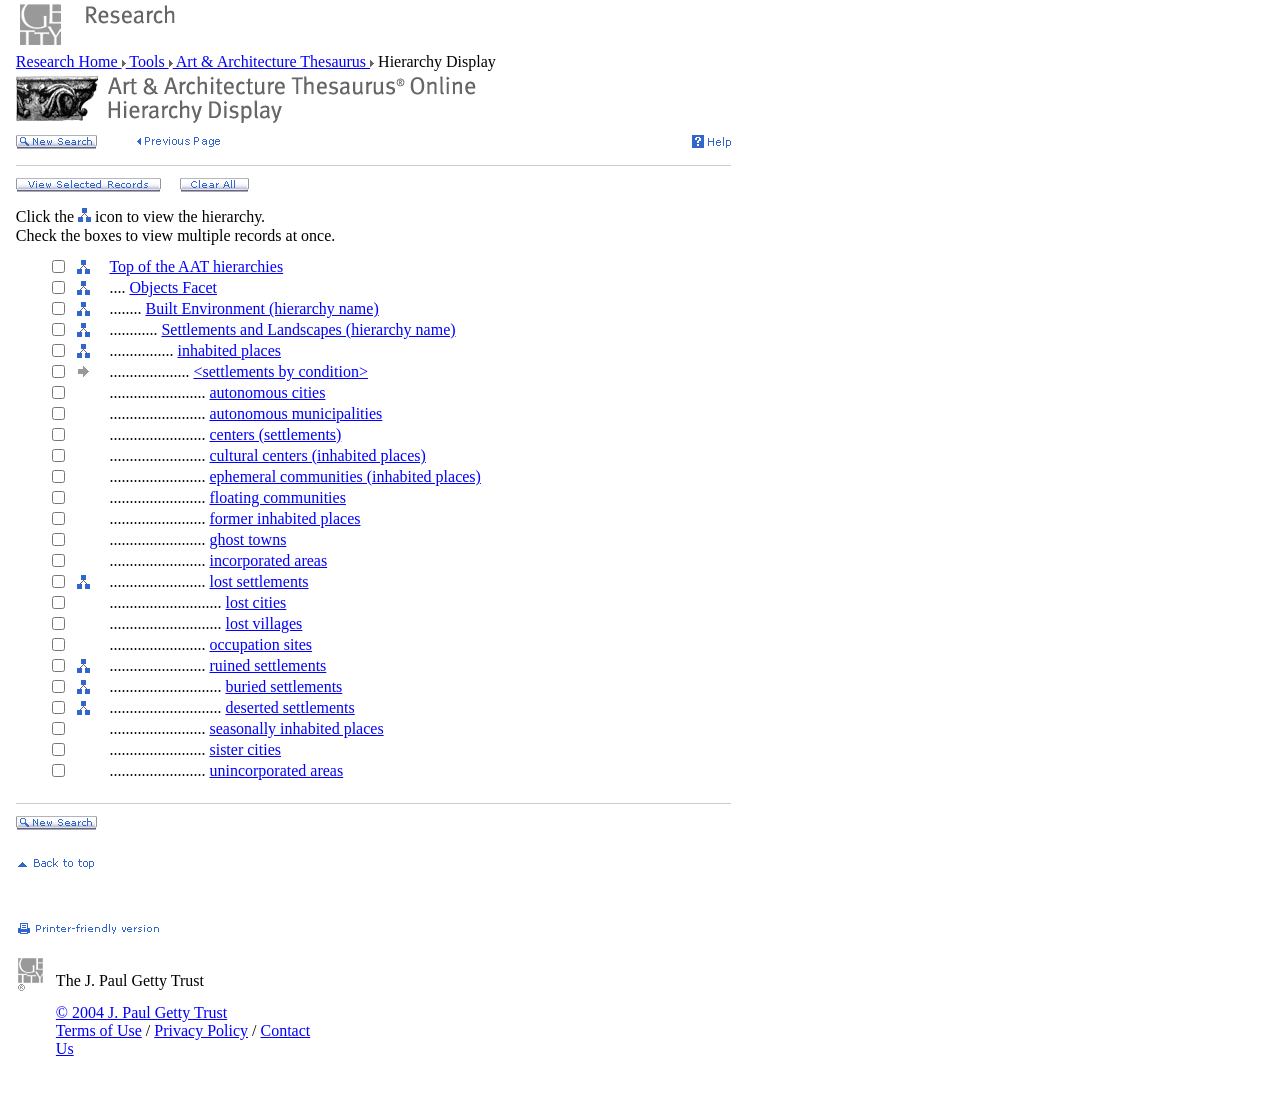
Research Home (69, 61)
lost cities (255, 602)
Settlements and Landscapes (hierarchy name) (308, 329)
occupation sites (260, 644)
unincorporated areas (276, 770)
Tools (147, 61)
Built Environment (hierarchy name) (261, 308)
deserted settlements (289, 707)
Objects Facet (173, 287)
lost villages (263, 623)
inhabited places (229, 350)
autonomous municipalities (295, 413)
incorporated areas (268, 560)
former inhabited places (284, 518)
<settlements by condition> (280, 371)
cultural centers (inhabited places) (317, 455)
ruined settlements (267, 665)
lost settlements (258, 581)
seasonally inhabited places (296, 728)
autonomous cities (267, 392)
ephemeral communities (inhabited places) (344, 476)
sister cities (245, 749)
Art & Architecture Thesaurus (271, 61)
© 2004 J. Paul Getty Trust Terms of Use (141, 1021)
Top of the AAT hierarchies (196, 266)
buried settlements (283, 686)
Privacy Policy (201, 1030)
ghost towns (247, 539)
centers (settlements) (275, 434)
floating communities (277, 497)
